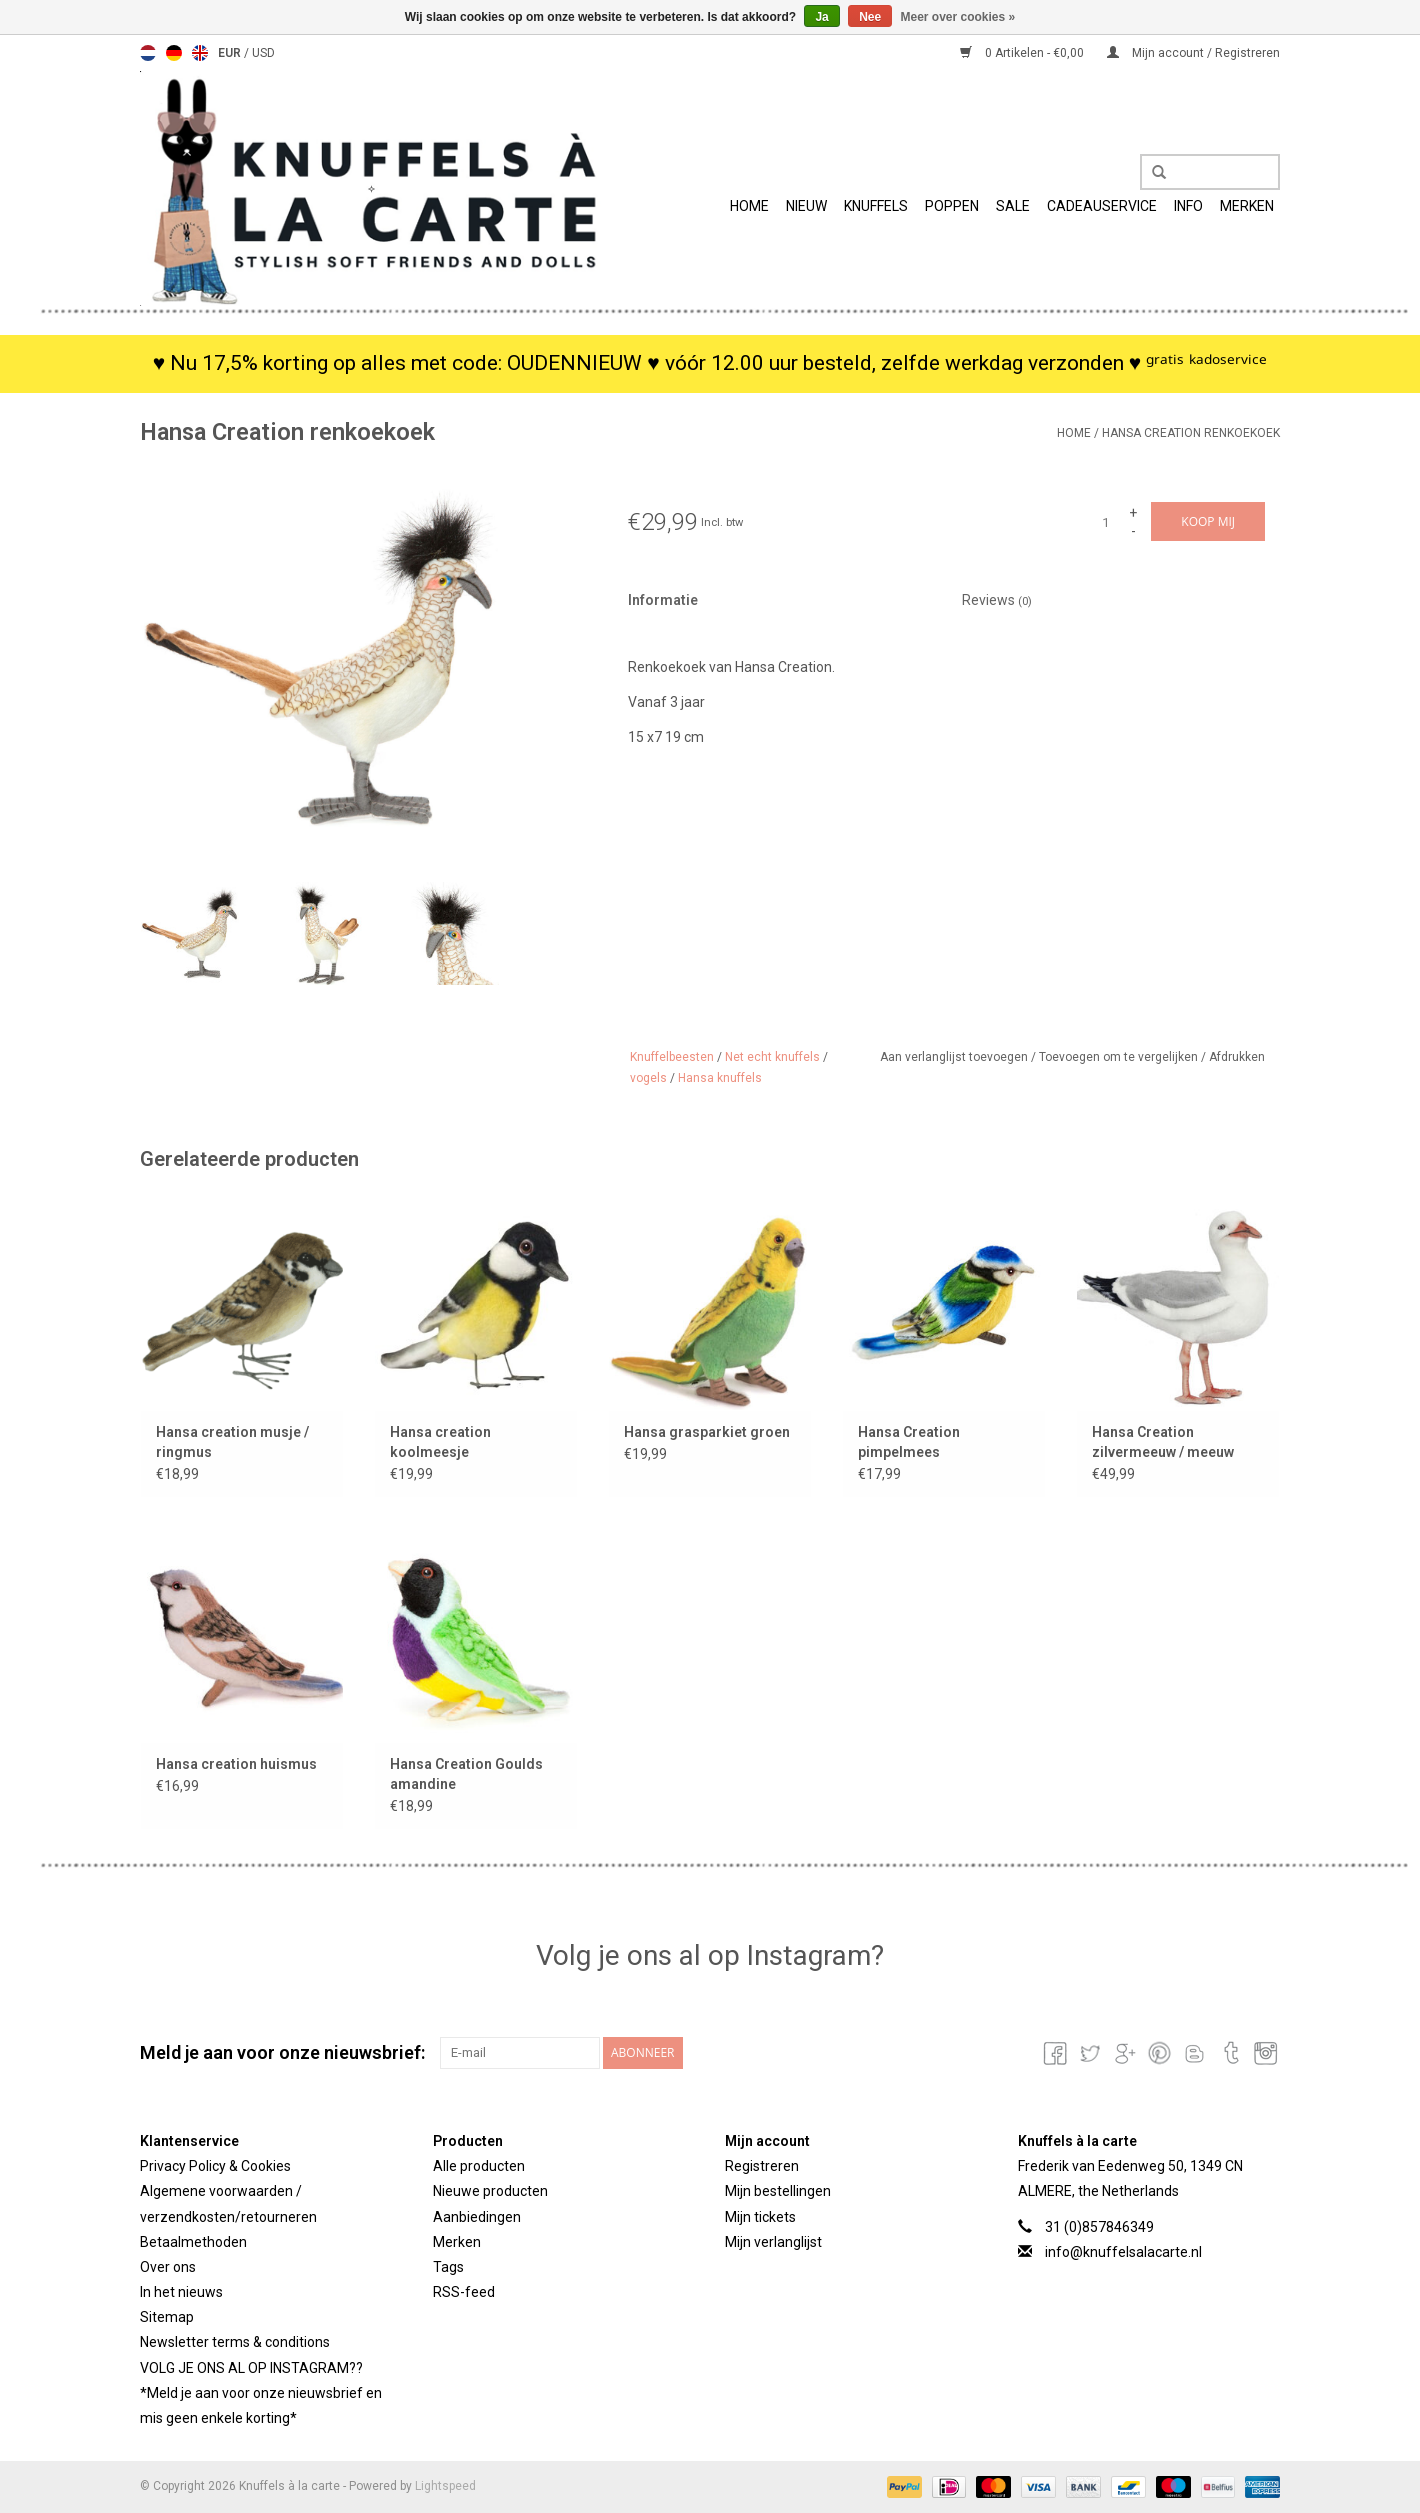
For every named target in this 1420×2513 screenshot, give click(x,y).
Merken (1247, 206)
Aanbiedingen (477, 2217)
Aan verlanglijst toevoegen (955, 1057)
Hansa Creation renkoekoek (1191, 433)
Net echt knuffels (772, 1057)
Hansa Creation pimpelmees (909, 1442)
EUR (231, 53)
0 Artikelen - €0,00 (1023, 53)
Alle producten (479, 2166)
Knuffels (876, 206)
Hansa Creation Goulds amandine (466, 1774)
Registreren (762, 2166)
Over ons (168, 2267)
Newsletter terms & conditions (235, 2342)
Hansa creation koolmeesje (440, 1442)
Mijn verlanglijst (773, 2242)
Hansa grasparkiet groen (707, 1432)
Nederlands (148, 53)
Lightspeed (445, 2486)
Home (749, 206)
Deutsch (174, 53)
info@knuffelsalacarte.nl (1123, 2252)
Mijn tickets (760, 2217)
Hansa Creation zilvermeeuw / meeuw (1163, 1442)
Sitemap (167, 2317)
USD (263, 53)
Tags (448, 2267)
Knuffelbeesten (672, 1057)
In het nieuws (181, 2292)
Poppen (952, 206)
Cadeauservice (1102, 206)
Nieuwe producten (490, 2191)
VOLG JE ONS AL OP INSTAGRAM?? (251, 2368)
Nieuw (806, 206)
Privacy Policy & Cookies (215, 2166)
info (1188, 206)
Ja (821, 17)
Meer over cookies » (958, 17)
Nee (870, 17)
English (200, 53)
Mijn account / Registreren (1193, 53)
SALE (1013, 206)
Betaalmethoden (193, 2242)
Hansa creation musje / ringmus (232, 1442)
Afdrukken (1237, 1057)
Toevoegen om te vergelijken (1120, 1057)
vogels (648, 1078)
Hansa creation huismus (236, 1764)
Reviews (997, 600)
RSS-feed (464, 2292)
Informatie (663, 600)
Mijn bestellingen (778, 2191)
